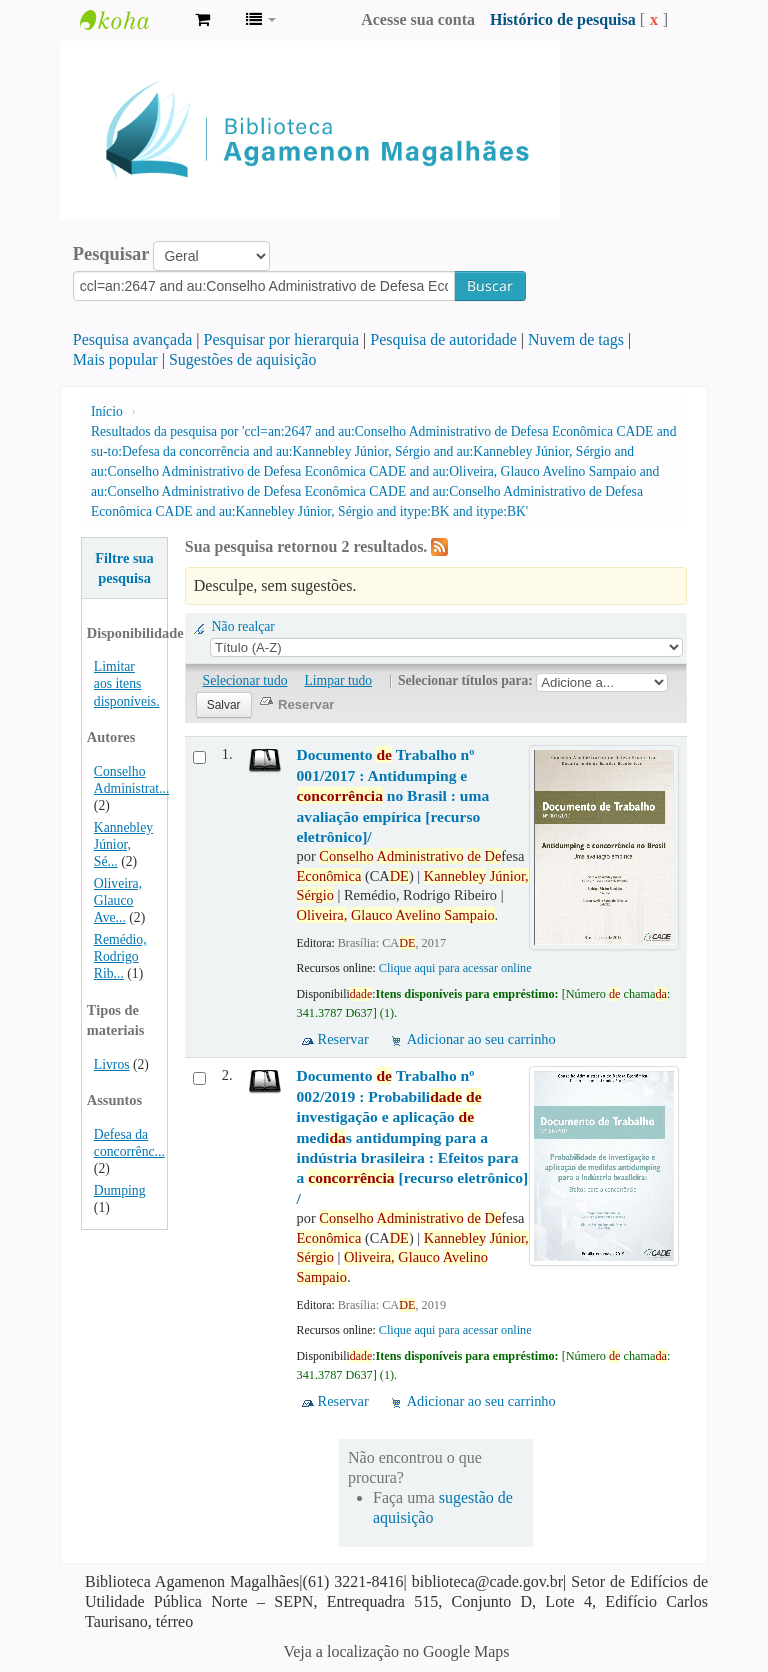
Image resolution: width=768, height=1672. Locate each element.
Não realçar (243, 626)
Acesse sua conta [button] (418, 19)
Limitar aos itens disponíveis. (127, 683)
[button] (202, 20)
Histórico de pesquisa (563, 19)
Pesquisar (111, 254)
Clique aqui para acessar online (455, 968)
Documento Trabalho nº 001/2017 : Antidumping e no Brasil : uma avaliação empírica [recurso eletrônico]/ (393, 795)
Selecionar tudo (245, 680)
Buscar (490, 285)
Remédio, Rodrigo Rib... (120, 956)
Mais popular (115, 359)
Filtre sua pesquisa (124, 568)
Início (107, 411)
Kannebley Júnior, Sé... (123, 844)
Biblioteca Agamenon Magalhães (130, 20)
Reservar (343, 1039)
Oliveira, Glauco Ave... (118, 900)
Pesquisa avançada (133, 339)
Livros (112, 1064)
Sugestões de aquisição (243, 359)
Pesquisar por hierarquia (282, 339)
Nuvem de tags (576, 339)
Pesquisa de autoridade (443, 339)
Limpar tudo (339, 680)
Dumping (120, 1190)
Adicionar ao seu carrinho (481, 1039)
